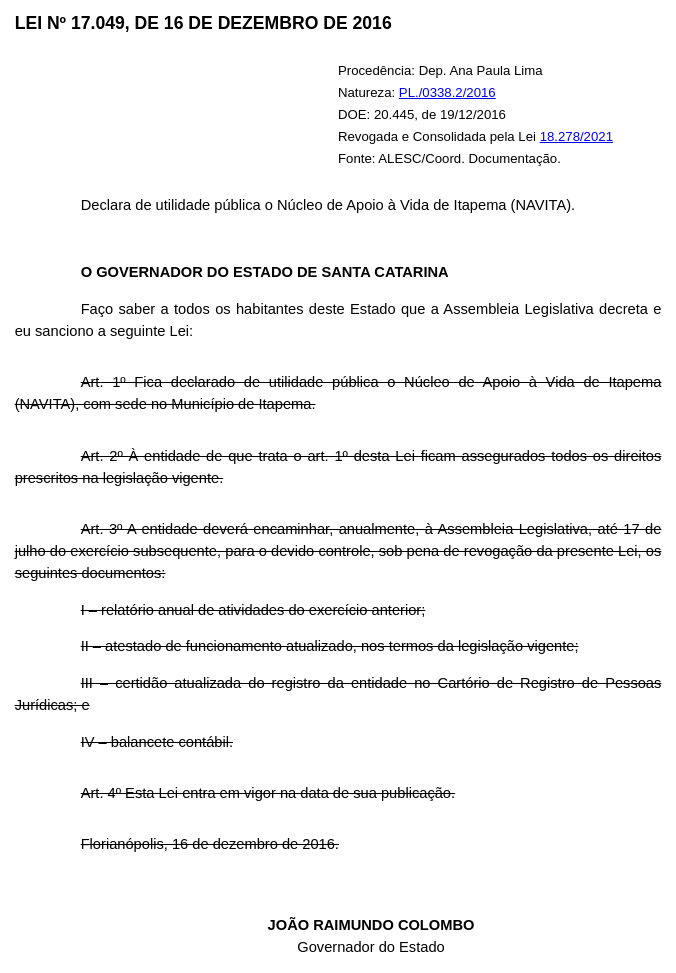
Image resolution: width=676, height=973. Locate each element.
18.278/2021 (576, 136)
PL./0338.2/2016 (447, 92)
